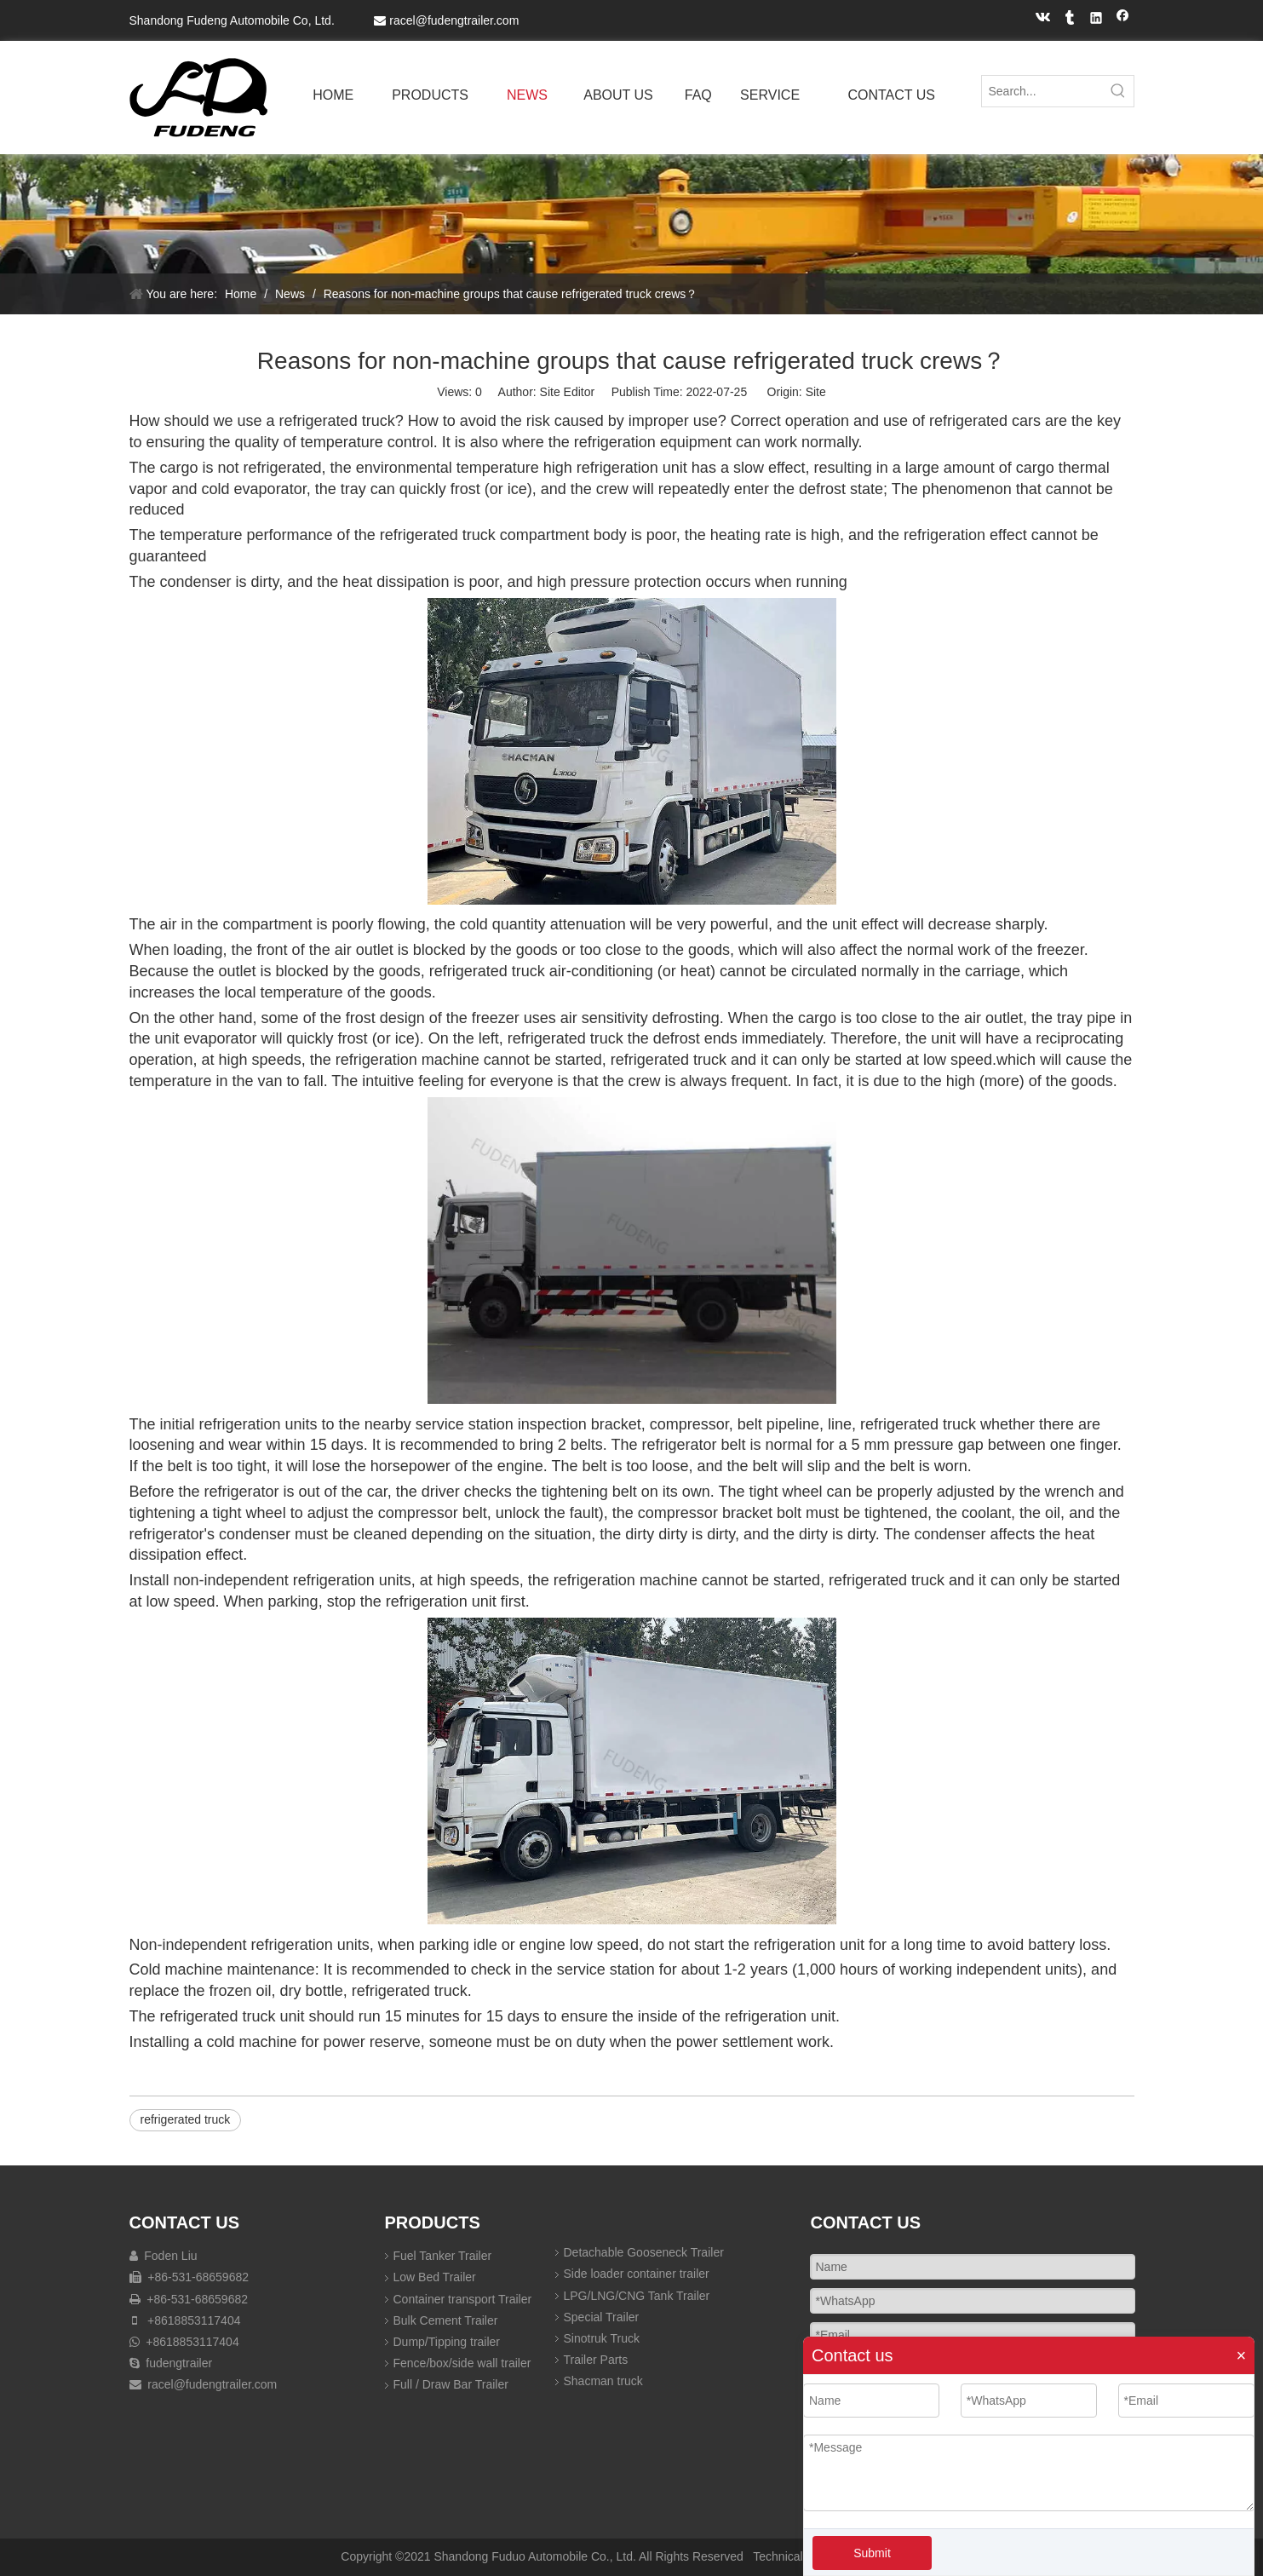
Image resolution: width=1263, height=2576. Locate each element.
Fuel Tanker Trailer (442, 2256)
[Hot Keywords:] (1118, 91)
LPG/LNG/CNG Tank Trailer (637, 2296)
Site (816, 392)
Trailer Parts (596, 2359)
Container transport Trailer (462, 2299)
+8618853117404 (193, 2320)
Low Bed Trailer (434, 2277)
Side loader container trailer (636, 2273)
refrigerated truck (186, 2119)
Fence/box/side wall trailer (462, 2363)
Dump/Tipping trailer (447, 2342)
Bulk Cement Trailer (445, 2320)
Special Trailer (602, 2317)
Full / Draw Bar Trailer (450, 2384)
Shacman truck (603, 2381)
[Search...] (1042, 91)
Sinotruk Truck (602, 2338)
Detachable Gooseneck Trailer (644, 2252)
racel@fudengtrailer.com (454, 20)
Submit (872, 2553)
